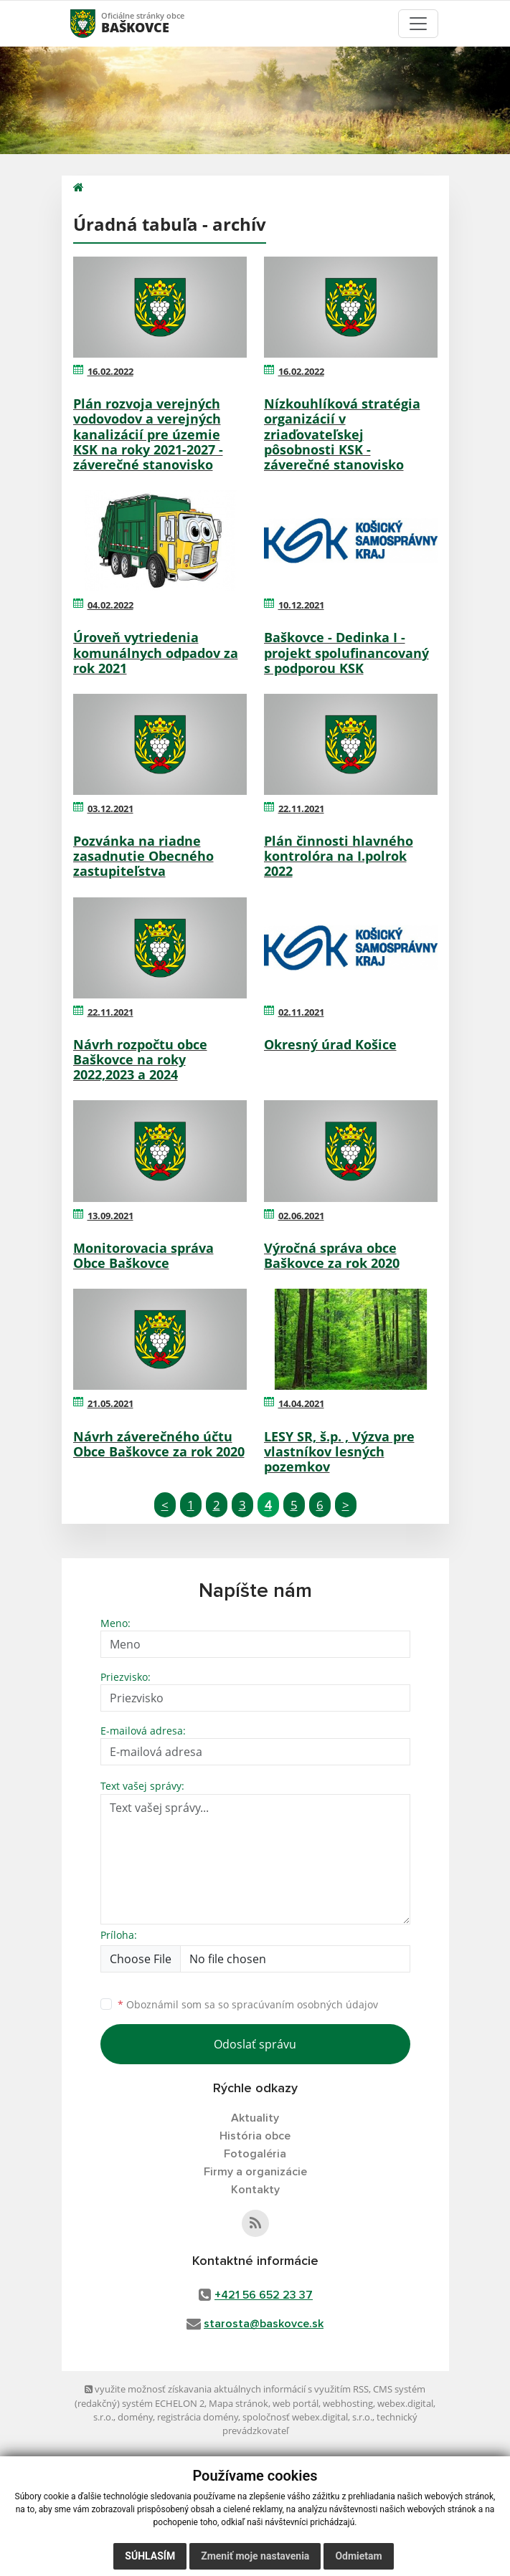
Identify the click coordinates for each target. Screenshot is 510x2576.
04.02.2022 (110, 604)
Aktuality (255, 2118)
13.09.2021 (110, 1215)
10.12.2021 (301, 604)
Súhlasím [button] (150, 2556)
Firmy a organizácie (255, 2171)
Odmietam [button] (358, 2556)
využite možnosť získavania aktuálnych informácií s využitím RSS (227, 2388)
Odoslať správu (255, 2044)
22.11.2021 (301, 808)
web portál (295, 2403)
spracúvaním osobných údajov (305, 2004)
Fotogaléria (255, 2154)
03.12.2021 (110, 808)
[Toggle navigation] (418, 23)
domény (135, 2416)
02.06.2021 (301, 1215)
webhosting (348, 2403)
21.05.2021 (110, 1403)
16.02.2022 (110, 371)
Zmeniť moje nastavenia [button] (255, 2556)
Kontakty (255, 2189)
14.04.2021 (301, 1403)
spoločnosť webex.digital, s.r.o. (307, 2416)
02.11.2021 (301, 1012)
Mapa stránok (238, 2403)
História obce (255, 2136)
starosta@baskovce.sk (264, 2323)
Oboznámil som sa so (248, 2004)
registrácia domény (197, 2416)
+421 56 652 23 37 (263, 2295)
